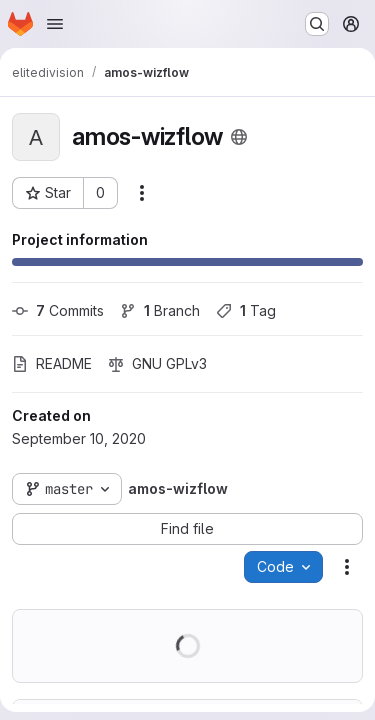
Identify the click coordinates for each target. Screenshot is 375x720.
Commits (58, 310)
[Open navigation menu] (55, 24)
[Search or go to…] (317, 24)
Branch (160, 310)
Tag (246, 310)
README (52, 363)
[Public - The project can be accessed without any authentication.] (239, 137)
